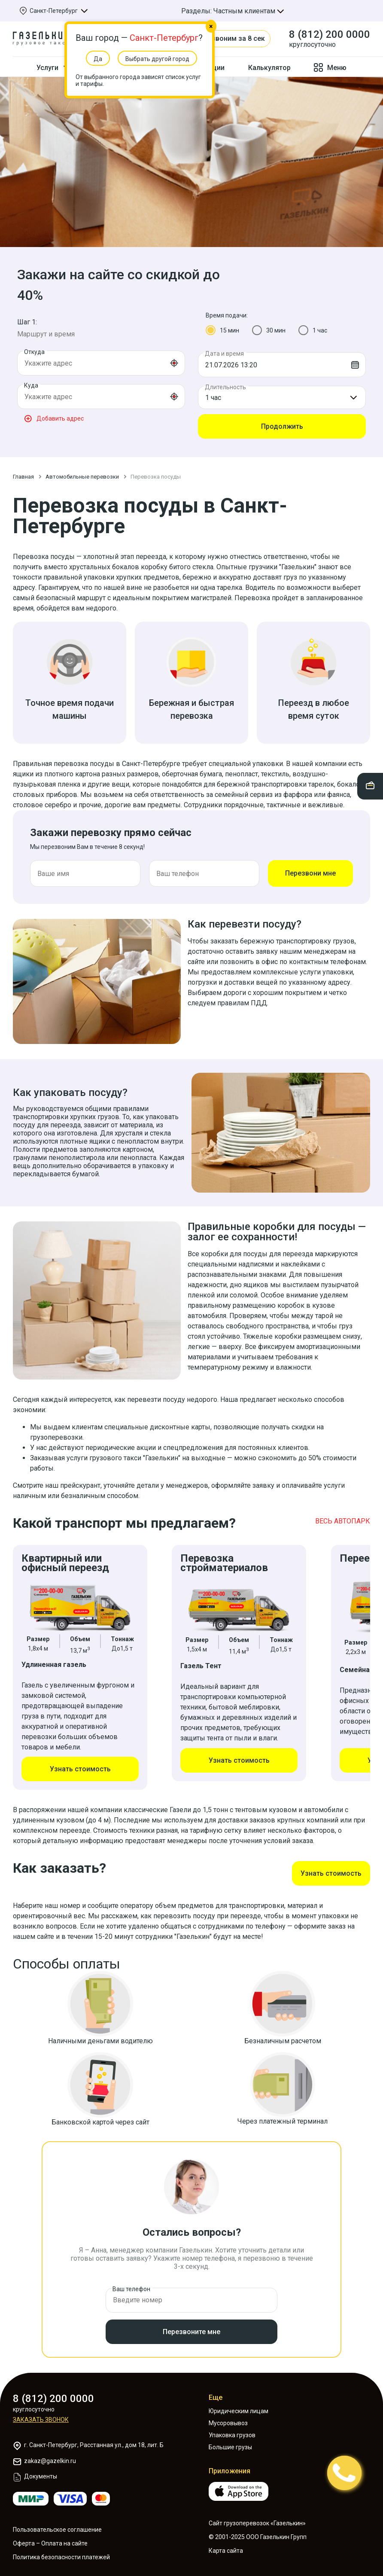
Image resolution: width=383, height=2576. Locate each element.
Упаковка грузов (232, 2426)
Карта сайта (226, 2542)
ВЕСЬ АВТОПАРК (342, 1521)
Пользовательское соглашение (57, 2521)
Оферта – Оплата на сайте (50, 2534)
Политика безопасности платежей (61, 2548)
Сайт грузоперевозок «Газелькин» (257, 2514)
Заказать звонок (41, 2411)
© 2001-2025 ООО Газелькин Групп (258, 2528)
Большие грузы (230, 2438)
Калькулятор (269, 68)
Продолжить (282, 426)
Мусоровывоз (228, 2414)
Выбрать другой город (157, 58)
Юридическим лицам (238, 2402)
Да (98, 58)
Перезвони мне (310, 873)
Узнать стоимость (80, 1769)
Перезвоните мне (191, 2323)
